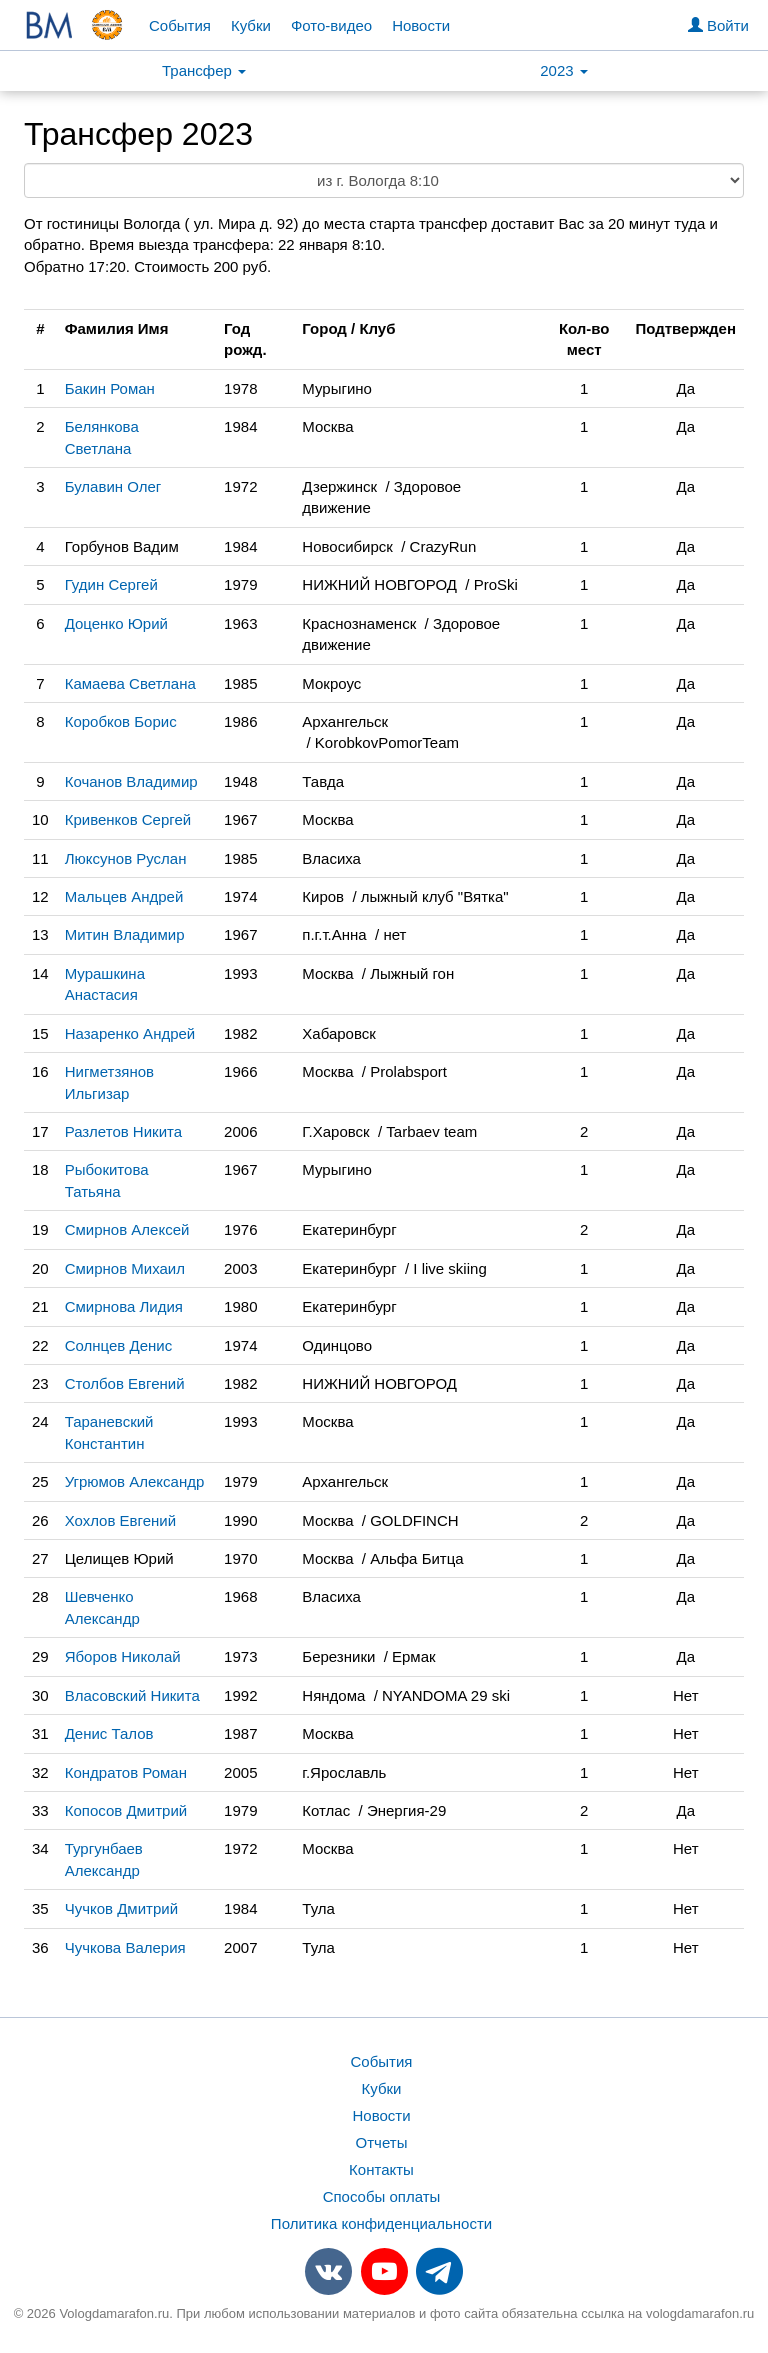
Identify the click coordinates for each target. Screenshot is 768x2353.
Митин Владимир (125, 934)
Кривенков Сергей (128, 819)
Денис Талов (109, 1733)
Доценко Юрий (116, 623)
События (180, 25)
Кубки (251, 25)
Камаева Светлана (130, 683)
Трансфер (204, 70)
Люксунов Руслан (126, 858)
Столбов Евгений (125, 1383)
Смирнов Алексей (127, 1229)
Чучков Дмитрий (121, 1908)
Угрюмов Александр (135, 1481)
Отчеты (382, 2142)
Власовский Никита (132, 1695)
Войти (718, 25)
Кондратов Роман (126, 1772)
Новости (421, 25)
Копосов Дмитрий (126, 1810)
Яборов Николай (123, 1656)
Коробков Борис (121, 721)
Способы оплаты (382, 2196)
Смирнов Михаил (125, 1268)
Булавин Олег (113, 486)
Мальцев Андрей (124, 896)
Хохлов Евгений (120, 1520)
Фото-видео (331, 25)
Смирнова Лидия (124, 1306)
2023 (564, 70)
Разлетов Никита (123, 1131)
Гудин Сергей (111, 584)
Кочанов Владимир (131, 781)
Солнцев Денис (118, 1345)
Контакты (381, 2169)
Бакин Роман (110, 388)
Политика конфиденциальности (381, 2223)
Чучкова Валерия (125, 1947)
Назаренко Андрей (130, 1033)
